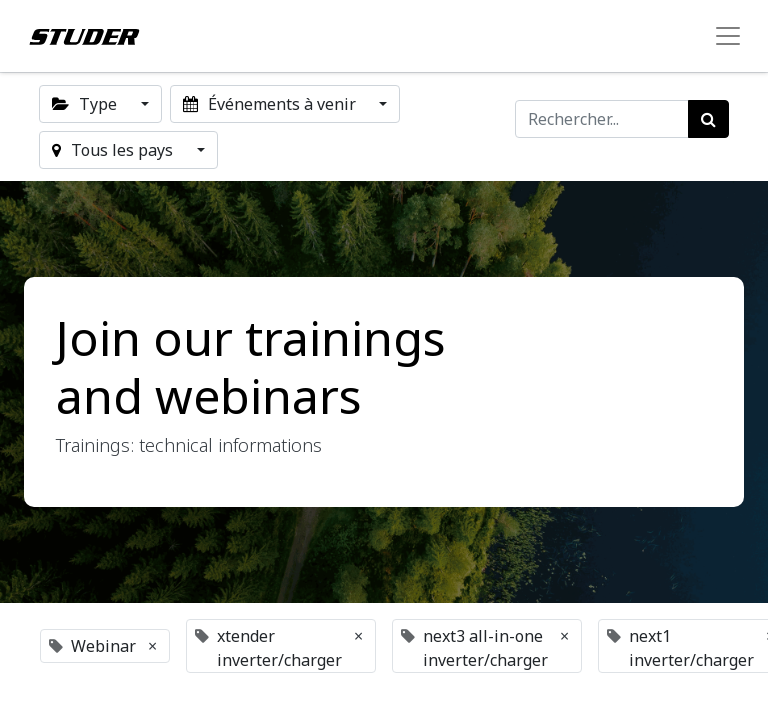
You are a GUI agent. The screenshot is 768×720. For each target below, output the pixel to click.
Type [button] (86, 104)
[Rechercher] (708, 119)
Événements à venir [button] (271, 104)
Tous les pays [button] (114, 150)
